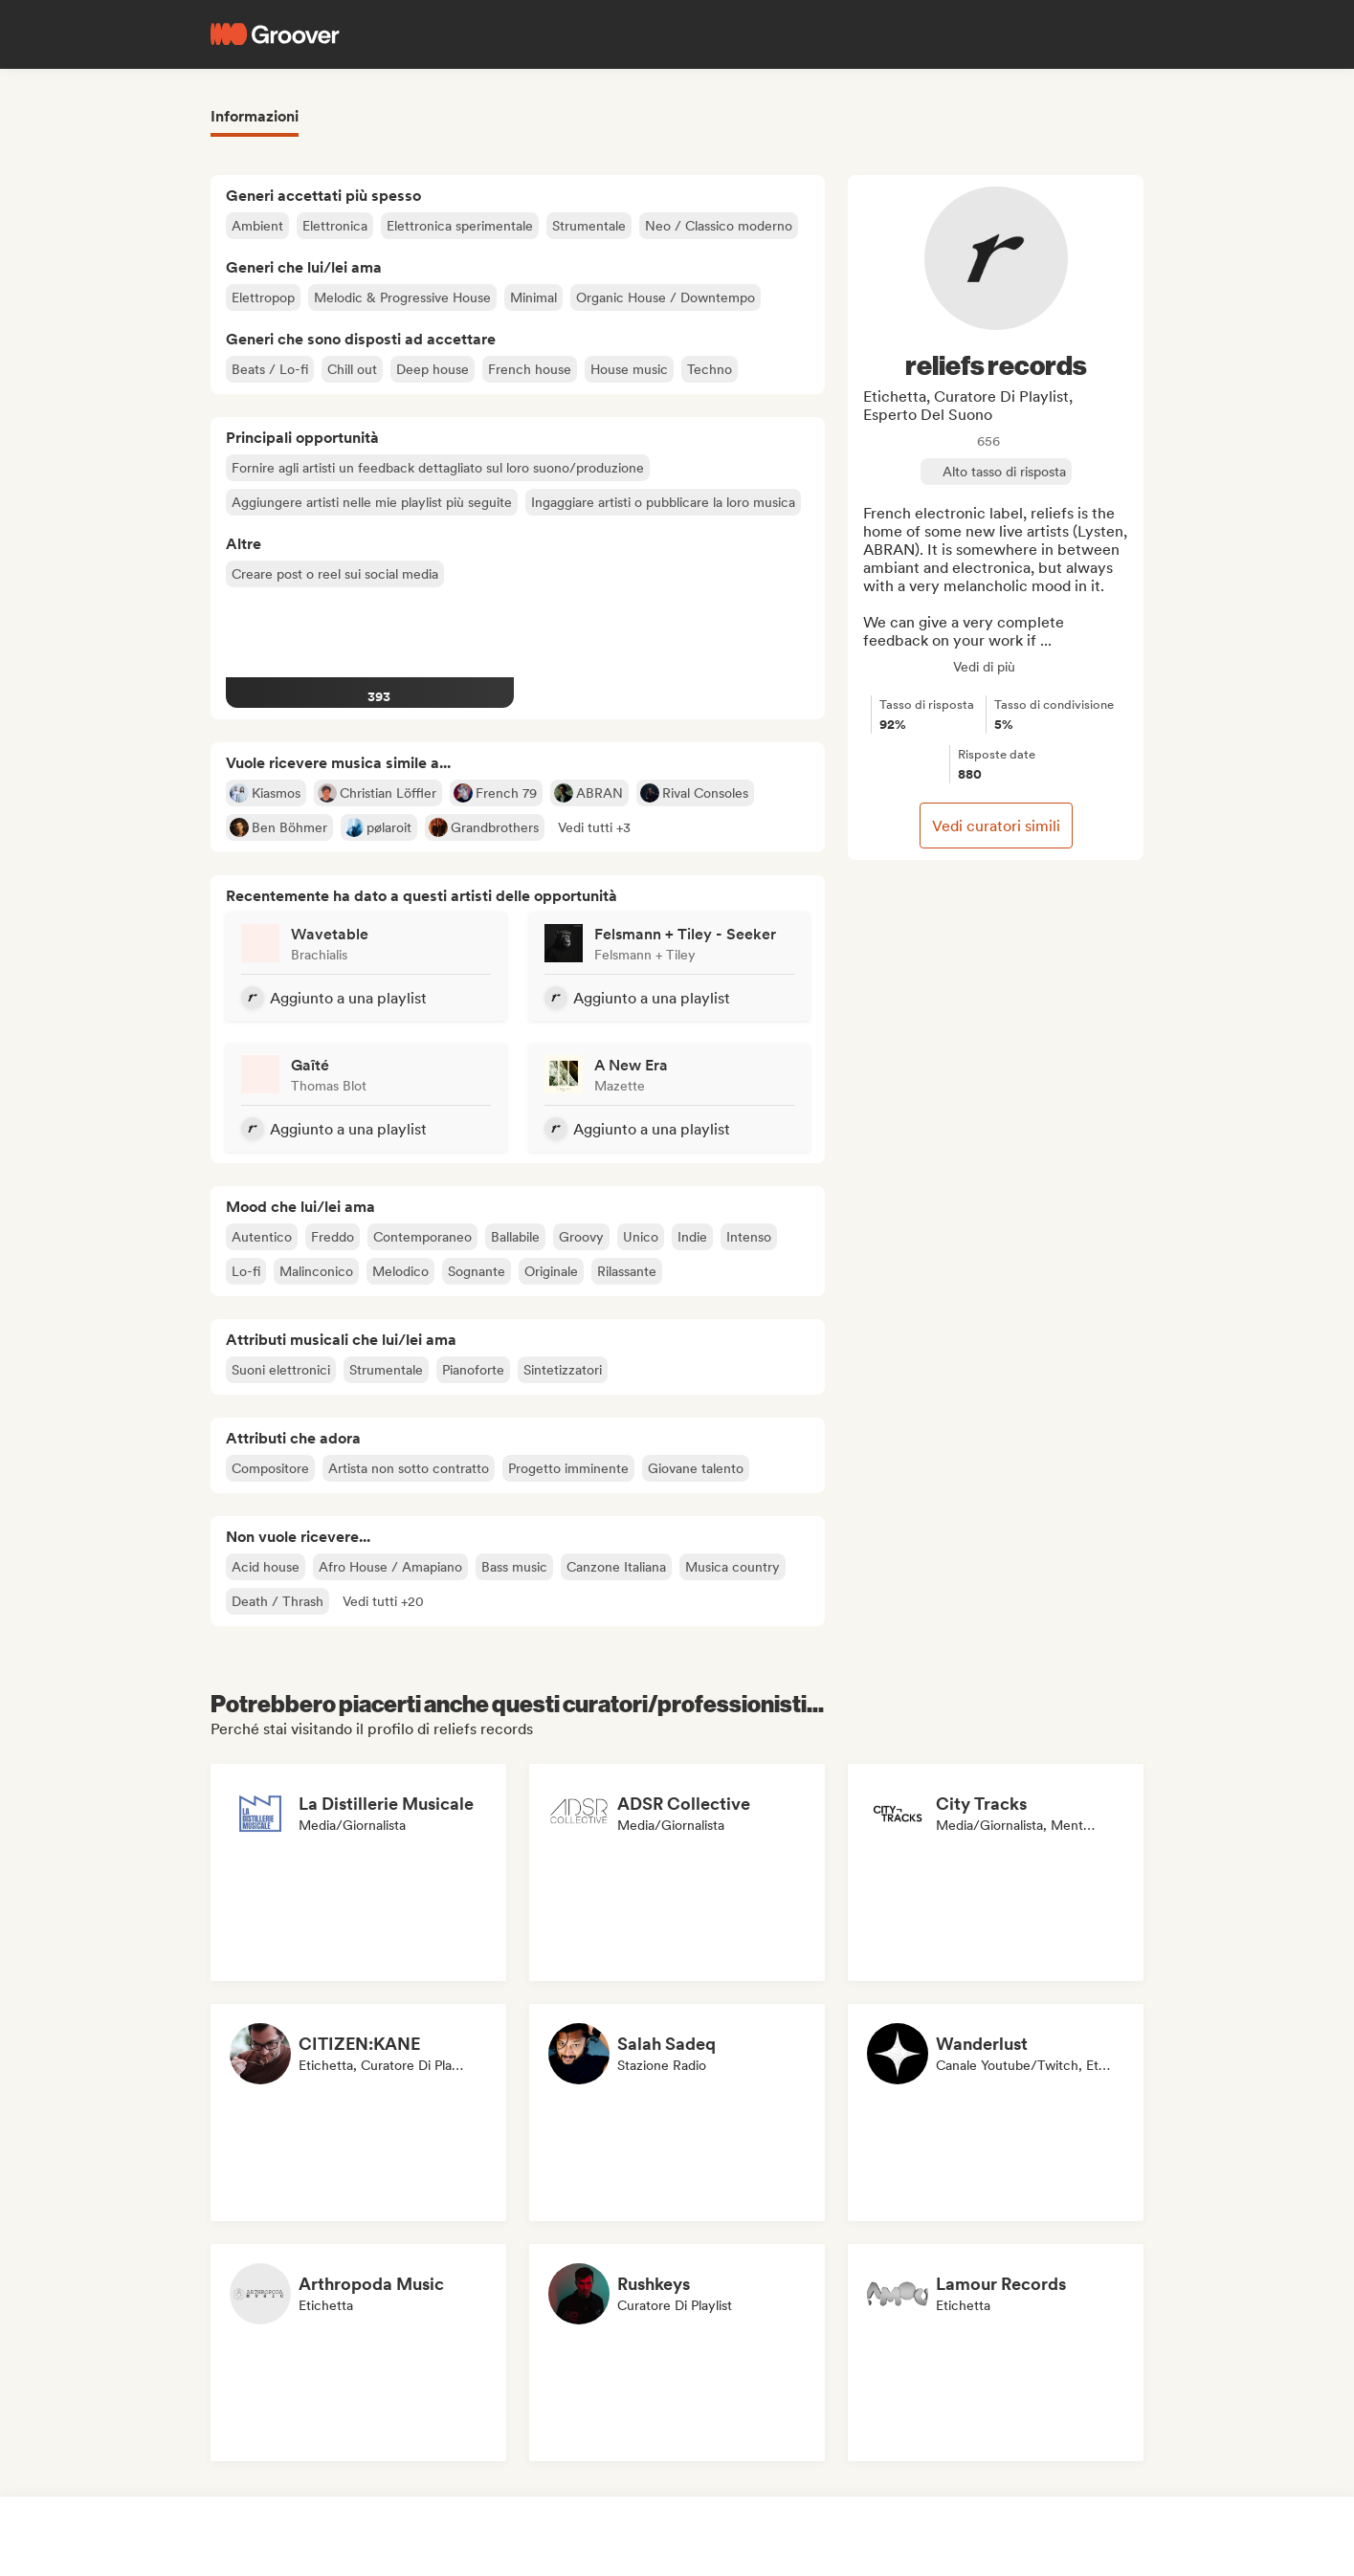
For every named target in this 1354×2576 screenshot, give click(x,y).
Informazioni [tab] (255, 116)
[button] (594, 827)
